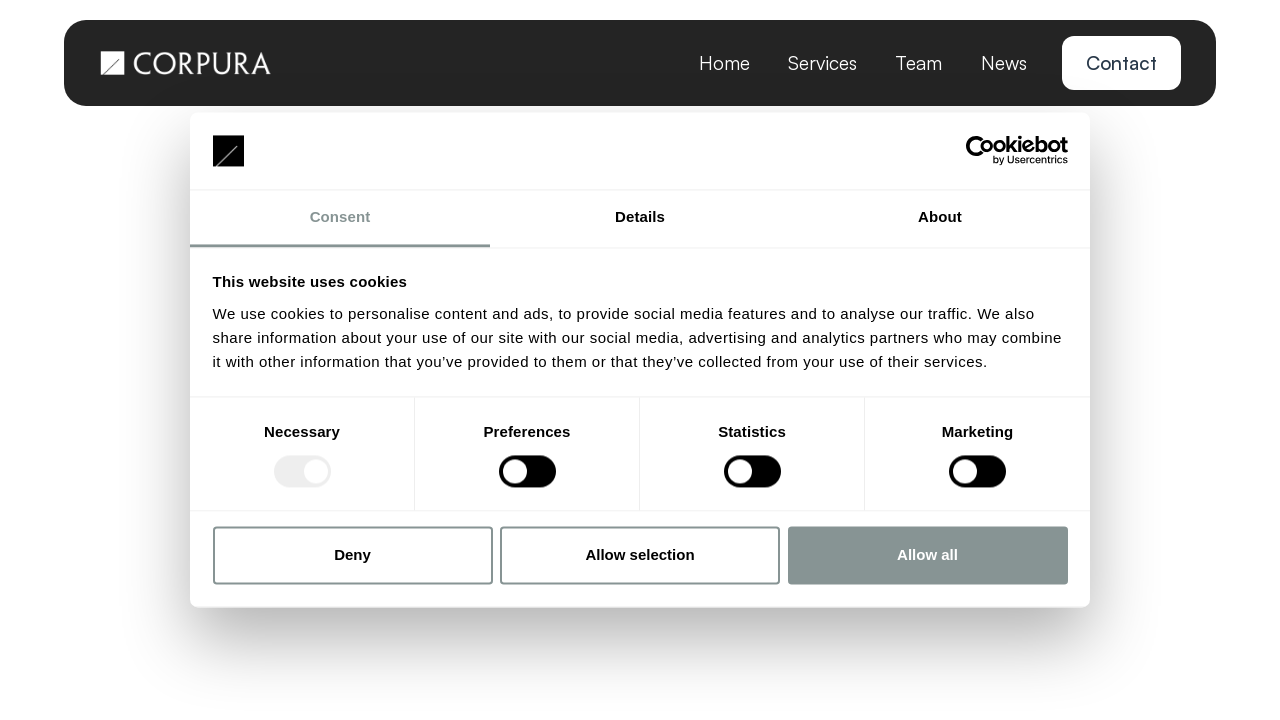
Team (918, 63)
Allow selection (639, 554)
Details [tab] (640, 216)
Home (724, 63)
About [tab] (940, 216)
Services (822, 63)
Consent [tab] (340, 216)
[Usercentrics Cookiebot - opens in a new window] (980, 151)
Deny (352, 554)
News (1004, 63)
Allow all (927, 554)
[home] (185, 63)
